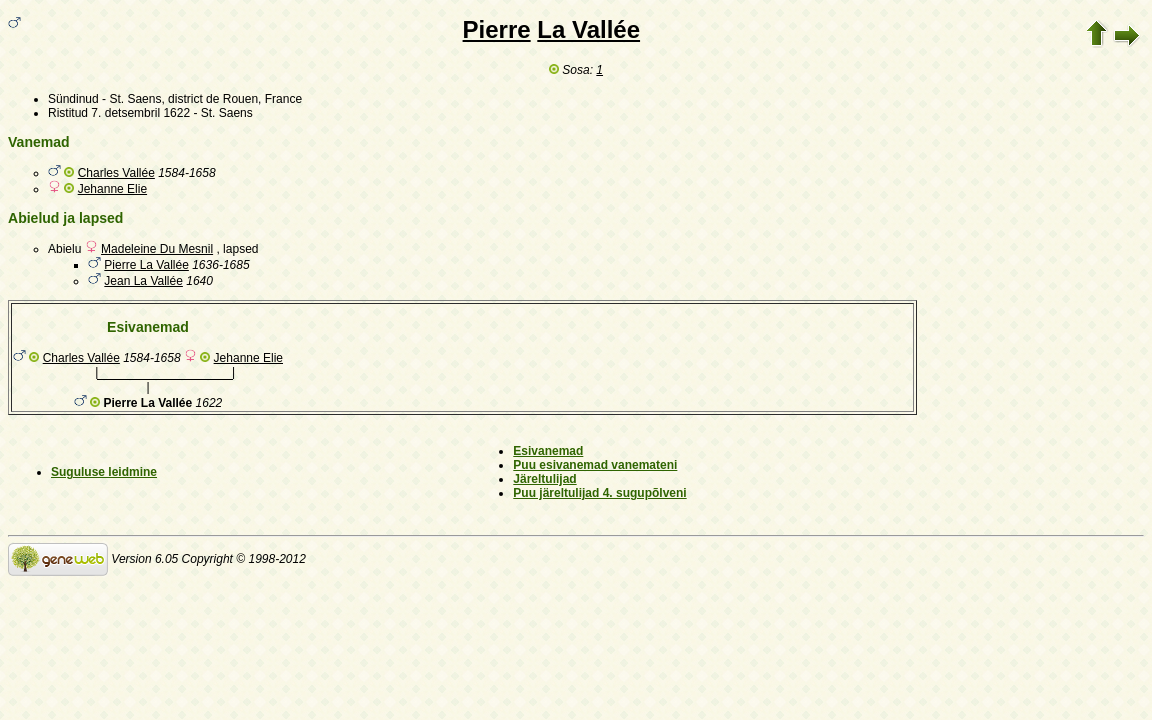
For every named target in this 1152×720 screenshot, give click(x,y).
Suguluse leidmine (104, 472)
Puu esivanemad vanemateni (595, 465)
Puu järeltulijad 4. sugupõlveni (599, 493)
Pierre (497, 29)
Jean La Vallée (143, 281)
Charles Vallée (116, 173)
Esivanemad (548, 451)
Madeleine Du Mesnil (157, 249)
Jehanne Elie (112, 189)
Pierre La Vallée (146, 265)
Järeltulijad (544, 479)
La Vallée (588, 29)
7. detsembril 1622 (140, 113)
